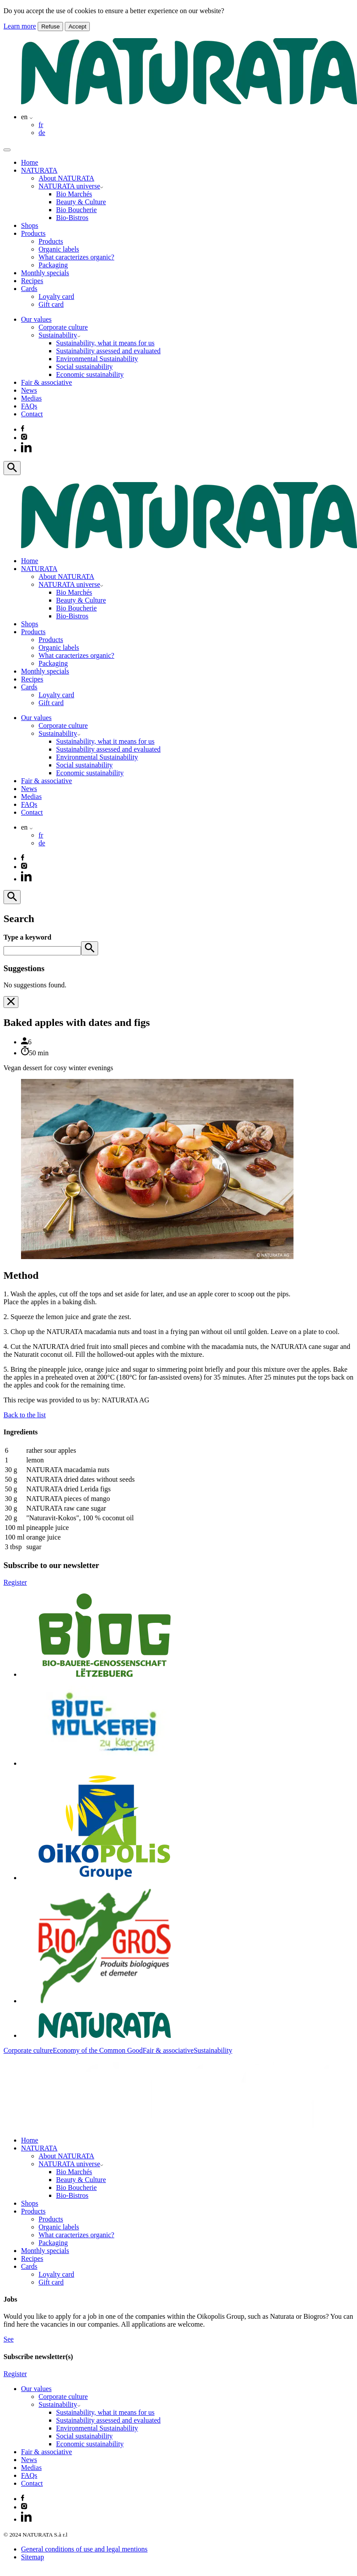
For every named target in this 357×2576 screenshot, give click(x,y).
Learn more (20, 26)
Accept (77, 26)
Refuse (50, 26)
